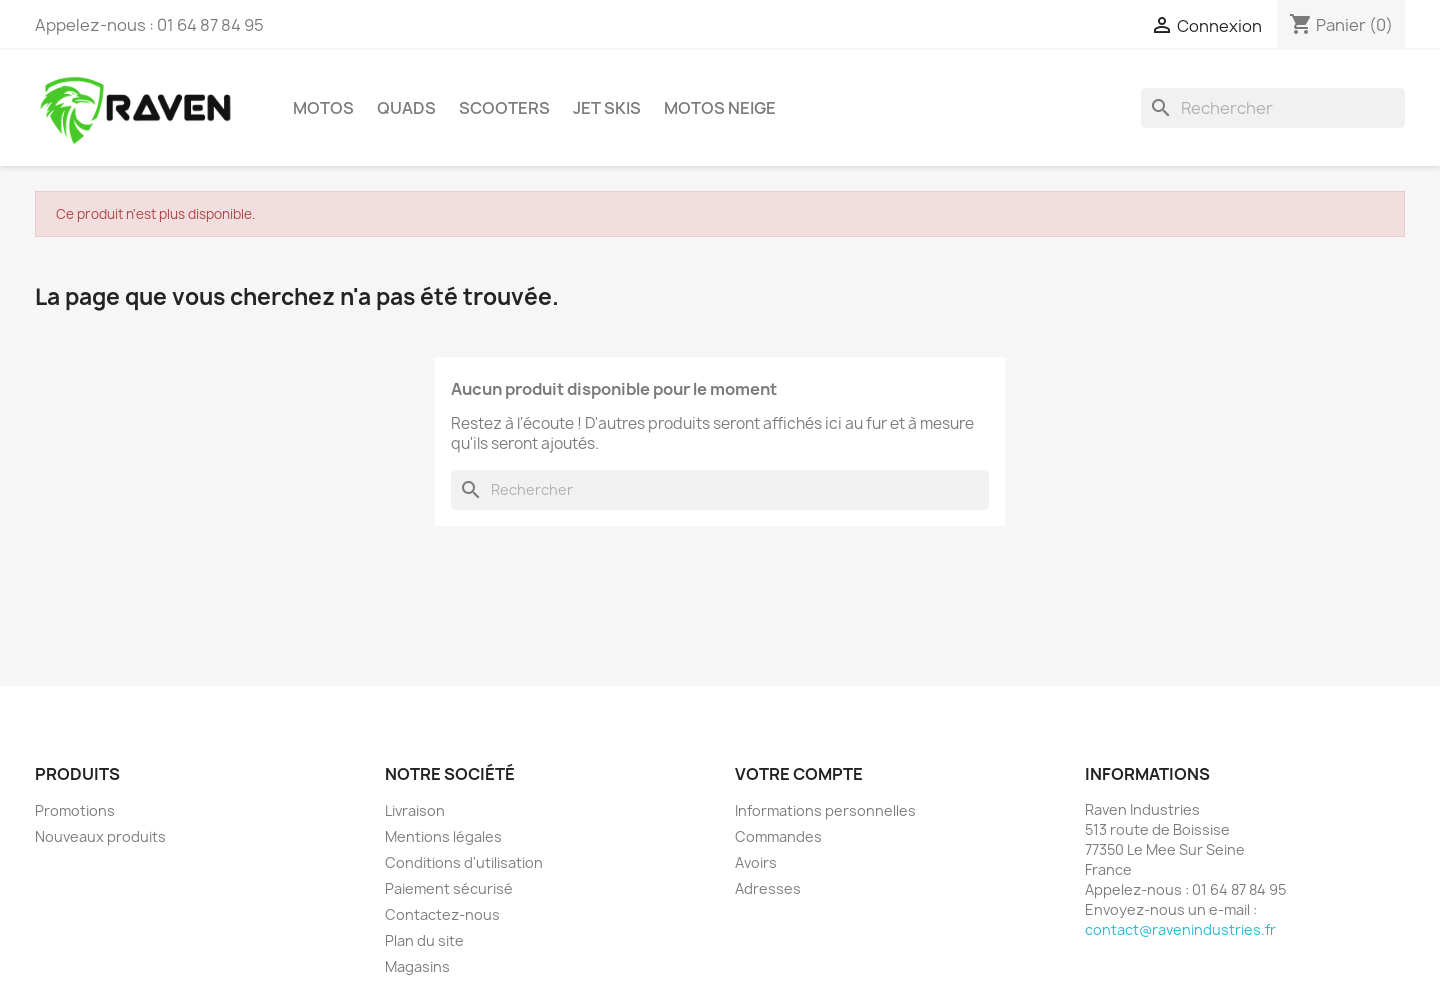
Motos (323, 108)
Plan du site (424, 940)
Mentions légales (443, 836)
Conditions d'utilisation (464, 862)
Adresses (768, 888)
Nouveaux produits (100, 836)
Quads (406, 108)
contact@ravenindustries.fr (1180, 929)
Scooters (504, 108)
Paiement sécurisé (449, 888)
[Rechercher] (1273, 108)
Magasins (417, 966)
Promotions (75, 810)
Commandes (778, 836)
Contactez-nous (442, 914)
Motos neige (720, 108)
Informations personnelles (825, 810)
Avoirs (756, 862)
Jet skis (607, 108)
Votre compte (799, 774)
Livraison (415, 810)
